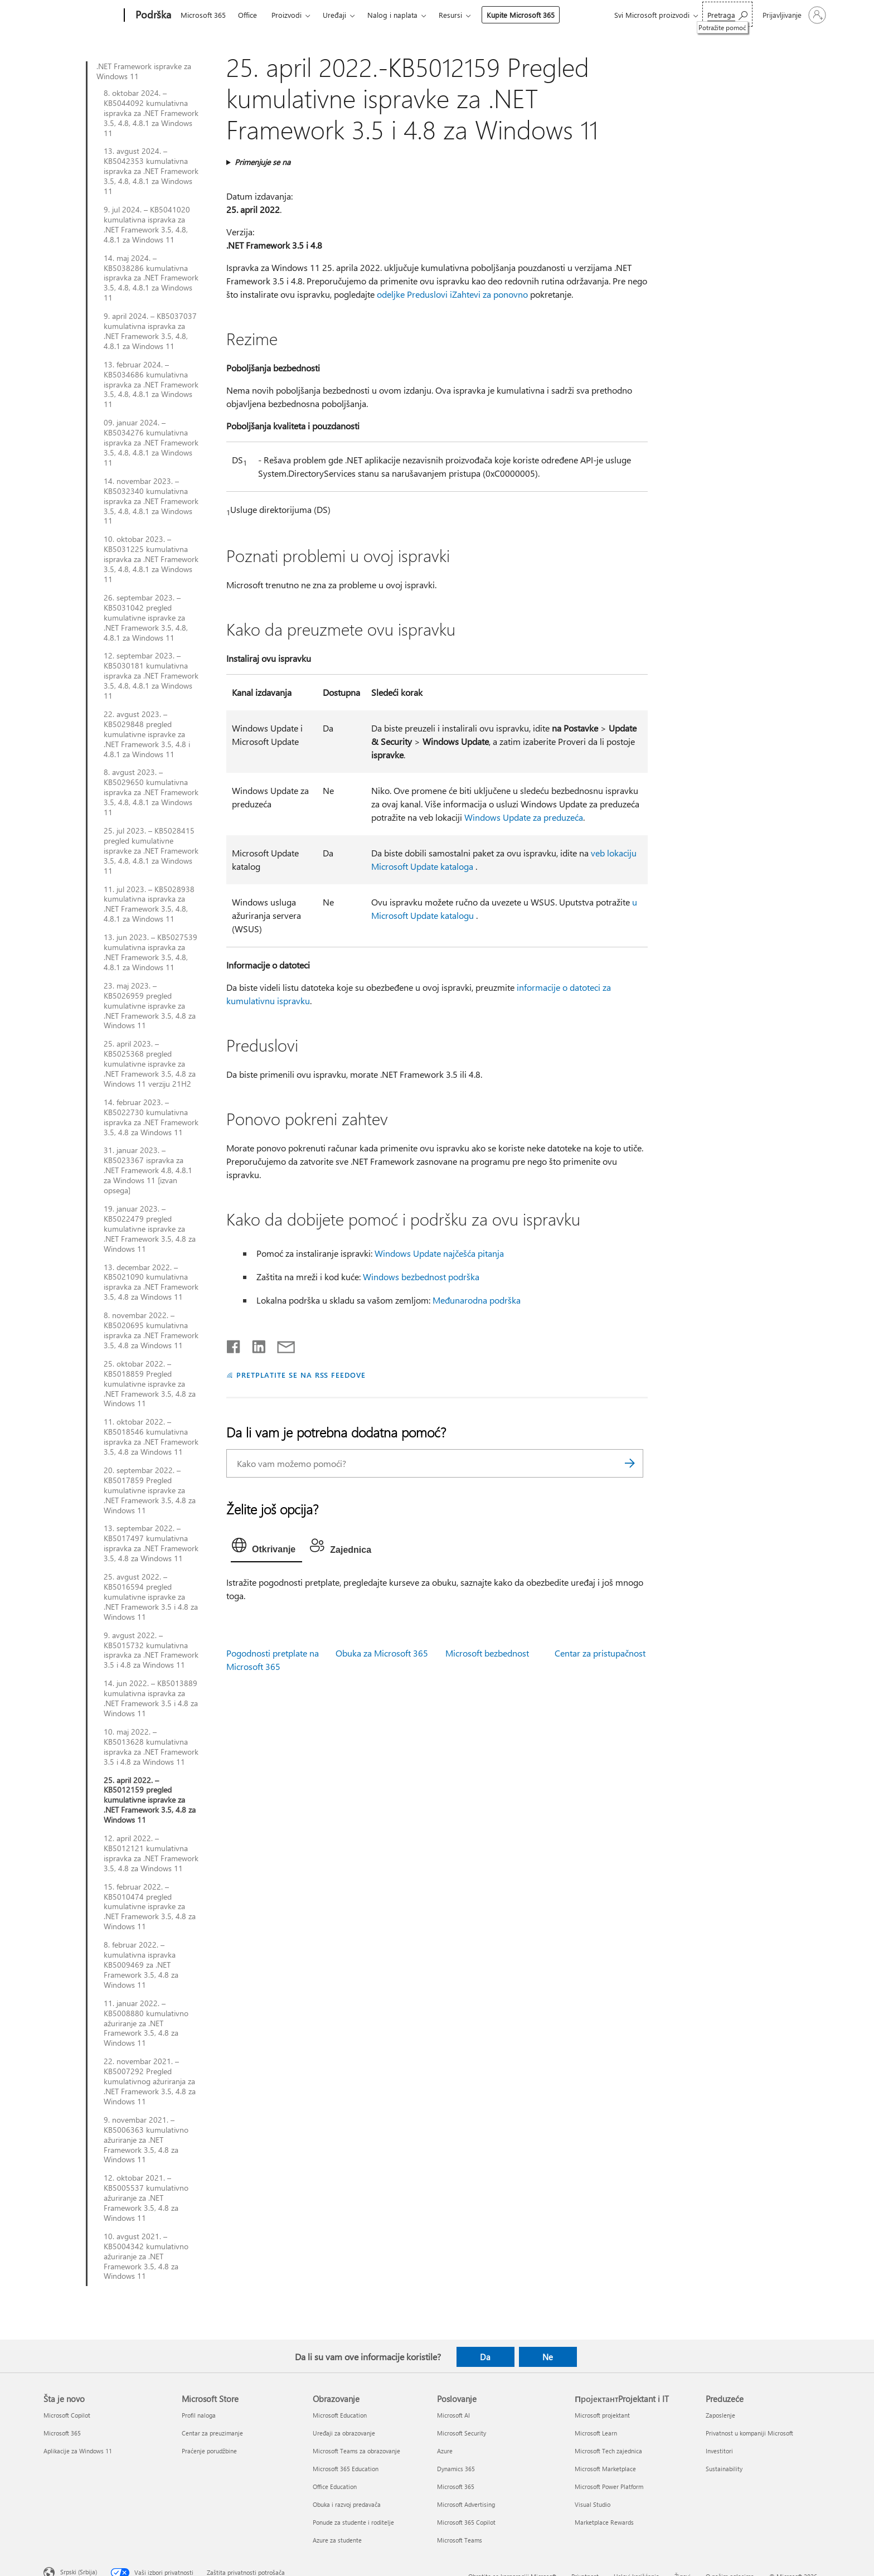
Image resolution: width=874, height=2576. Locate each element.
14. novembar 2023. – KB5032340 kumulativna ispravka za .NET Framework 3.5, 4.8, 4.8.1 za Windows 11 (151, 501)
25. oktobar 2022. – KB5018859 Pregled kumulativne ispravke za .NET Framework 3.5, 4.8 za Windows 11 (150, 1384)
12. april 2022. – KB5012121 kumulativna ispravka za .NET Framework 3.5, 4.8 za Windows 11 (151, 1853)
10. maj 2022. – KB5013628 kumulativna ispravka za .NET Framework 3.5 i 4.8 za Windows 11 (151, 1747)
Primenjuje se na (262, 162)
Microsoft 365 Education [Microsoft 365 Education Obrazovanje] (345, 2468)
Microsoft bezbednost (487, 1653)
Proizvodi (286, 15)
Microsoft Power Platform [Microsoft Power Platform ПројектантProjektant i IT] (609, 2486)
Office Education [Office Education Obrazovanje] (335, 2486)
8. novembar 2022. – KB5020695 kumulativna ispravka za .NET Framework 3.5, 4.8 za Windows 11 (151, 1330)
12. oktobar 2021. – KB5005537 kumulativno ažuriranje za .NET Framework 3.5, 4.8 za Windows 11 (146, 2198)
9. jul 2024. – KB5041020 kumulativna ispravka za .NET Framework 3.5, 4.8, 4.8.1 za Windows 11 (147, 225)
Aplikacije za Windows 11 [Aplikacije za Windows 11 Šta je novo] (77, 2451)
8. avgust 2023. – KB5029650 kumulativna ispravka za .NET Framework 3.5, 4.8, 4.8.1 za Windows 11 (151, 792)
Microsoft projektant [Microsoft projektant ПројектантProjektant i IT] (602, 2415)
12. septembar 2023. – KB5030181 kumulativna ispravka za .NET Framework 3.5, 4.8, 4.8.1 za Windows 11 (151, 676)
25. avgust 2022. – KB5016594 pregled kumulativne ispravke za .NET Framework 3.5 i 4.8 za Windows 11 (151, 1597)
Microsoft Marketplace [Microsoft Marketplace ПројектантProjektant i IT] (605, 2468)
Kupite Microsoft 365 (521, 15)
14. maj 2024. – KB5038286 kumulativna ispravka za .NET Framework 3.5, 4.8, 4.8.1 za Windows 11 (151, 278)
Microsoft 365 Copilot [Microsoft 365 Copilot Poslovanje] (466, 2522)
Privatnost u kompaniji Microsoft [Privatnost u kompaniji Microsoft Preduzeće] (749, 2433)
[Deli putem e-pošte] (281, 1344)
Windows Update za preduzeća (523, 817)
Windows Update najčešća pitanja (439, 1253)
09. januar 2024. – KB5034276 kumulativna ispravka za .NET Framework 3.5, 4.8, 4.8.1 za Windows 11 (151, 443)
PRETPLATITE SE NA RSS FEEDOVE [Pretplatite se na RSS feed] (301, 1374)
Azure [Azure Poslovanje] (445, 2451)
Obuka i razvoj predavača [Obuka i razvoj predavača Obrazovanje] (347, 2504)
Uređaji (334, 15)
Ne (547, 2356)
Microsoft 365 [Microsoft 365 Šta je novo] (62, 2433)
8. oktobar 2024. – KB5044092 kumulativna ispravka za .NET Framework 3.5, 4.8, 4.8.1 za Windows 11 (151, 113)
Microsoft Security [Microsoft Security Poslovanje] (461, 2433)
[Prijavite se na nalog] (793, 15)
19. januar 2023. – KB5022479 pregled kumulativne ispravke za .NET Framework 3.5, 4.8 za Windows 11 (150, 1229)
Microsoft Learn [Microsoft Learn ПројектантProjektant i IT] (596, 2433)
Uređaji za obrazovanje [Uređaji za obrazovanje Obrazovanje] (344, 2433)
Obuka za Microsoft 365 (382, 1653)
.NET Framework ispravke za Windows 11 (143, 71)
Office (247, 15)
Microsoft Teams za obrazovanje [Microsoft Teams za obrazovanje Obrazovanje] (356, 2451)
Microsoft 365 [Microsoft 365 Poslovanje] (455, 2486)
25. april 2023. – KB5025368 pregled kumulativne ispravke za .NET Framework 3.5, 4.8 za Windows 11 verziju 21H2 (150, 1064)
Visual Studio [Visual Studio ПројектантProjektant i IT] (592, 2504)
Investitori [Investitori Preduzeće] (719, 2451)
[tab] (266, 1547)
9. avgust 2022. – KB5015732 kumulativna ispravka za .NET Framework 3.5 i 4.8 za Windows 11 (151, 1650)
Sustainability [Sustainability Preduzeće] (724, 2468)
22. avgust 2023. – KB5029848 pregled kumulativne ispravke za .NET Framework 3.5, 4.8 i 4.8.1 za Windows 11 (147, 734)
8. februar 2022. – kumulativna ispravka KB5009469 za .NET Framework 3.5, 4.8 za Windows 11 (141, 1965)
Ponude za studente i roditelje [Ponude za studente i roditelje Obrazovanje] (353, 2522)
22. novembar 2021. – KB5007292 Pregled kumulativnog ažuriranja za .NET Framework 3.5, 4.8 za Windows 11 (150, 2081)
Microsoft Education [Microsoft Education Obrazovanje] (340, 2415)
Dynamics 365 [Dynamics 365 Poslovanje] (456, 2468)
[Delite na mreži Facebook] (234, 1344)
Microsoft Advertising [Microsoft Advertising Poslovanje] (466, 2504)
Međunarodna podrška (477, 1300)
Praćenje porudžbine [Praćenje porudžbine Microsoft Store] (209, 2451)
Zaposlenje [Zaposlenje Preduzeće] (720, 2415)
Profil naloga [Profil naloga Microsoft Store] (199, 2415)
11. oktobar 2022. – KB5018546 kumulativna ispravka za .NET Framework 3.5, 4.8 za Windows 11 (151, 1437)
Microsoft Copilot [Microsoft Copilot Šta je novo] (66, 2415)
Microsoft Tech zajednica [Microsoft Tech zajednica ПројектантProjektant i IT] (608, 2451)
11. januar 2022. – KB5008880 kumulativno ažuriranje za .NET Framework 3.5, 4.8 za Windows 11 (146, 2023)
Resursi (450, 15)
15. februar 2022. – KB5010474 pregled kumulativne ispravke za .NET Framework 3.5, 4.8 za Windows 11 (150, 1907)
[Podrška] (152, 16)
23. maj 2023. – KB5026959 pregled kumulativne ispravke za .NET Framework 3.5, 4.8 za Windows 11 (150, 1006)
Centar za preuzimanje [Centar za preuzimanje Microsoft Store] (212, 2433)
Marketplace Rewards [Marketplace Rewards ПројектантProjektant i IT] (604, 2522)
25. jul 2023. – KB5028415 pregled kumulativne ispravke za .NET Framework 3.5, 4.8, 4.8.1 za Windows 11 (151, 851)
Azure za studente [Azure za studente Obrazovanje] (337, 2540)
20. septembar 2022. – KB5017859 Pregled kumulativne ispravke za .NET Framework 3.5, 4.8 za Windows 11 (150, 1490)
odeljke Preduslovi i (414, 294)
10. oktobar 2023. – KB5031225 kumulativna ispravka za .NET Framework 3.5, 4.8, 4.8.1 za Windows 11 (151, 559)
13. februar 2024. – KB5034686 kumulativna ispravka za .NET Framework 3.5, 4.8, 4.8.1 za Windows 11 (151, 385)
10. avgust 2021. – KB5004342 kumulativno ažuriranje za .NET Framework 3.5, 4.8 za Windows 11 (146, 2256)
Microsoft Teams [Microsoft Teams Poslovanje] (459, 2540)
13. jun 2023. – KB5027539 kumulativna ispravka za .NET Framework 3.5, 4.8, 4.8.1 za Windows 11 (150, 952)
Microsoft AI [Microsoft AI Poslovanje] (453, 2415)
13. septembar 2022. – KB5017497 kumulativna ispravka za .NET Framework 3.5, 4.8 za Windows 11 (151, 1543)
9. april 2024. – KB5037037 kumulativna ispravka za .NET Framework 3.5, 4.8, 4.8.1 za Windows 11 (150, 331)
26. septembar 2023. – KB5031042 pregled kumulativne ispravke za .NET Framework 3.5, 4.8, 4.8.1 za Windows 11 (146, 618)
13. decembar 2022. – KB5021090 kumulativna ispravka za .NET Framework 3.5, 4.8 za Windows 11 (151, 1282)
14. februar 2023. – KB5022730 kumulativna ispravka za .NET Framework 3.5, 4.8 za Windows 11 (151, 1117)
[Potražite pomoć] (727, 14)
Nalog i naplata (392, 15)
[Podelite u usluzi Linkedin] (254, 1344)
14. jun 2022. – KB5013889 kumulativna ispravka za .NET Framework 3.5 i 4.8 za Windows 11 (151, 1698)
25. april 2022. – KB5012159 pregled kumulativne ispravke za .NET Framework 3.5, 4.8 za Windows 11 (150, 1800)
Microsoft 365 (203, 15)
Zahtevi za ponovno (490, 294)
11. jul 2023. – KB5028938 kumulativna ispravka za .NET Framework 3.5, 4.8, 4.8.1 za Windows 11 (149, 904)
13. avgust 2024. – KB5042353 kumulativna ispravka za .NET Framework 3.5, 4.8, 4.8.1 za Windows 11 (151, 171)
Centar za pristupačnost (600, 1653)
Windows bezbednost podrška (421, 1276)
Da (485, 2356)
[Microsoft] (81, 16)
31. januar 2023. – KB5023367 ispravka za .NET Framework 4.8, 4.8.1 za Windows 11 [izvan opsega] (148, 1170)
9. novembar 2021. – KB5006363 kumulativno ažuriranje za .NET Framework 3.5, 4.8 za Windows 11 (146, 2140)
